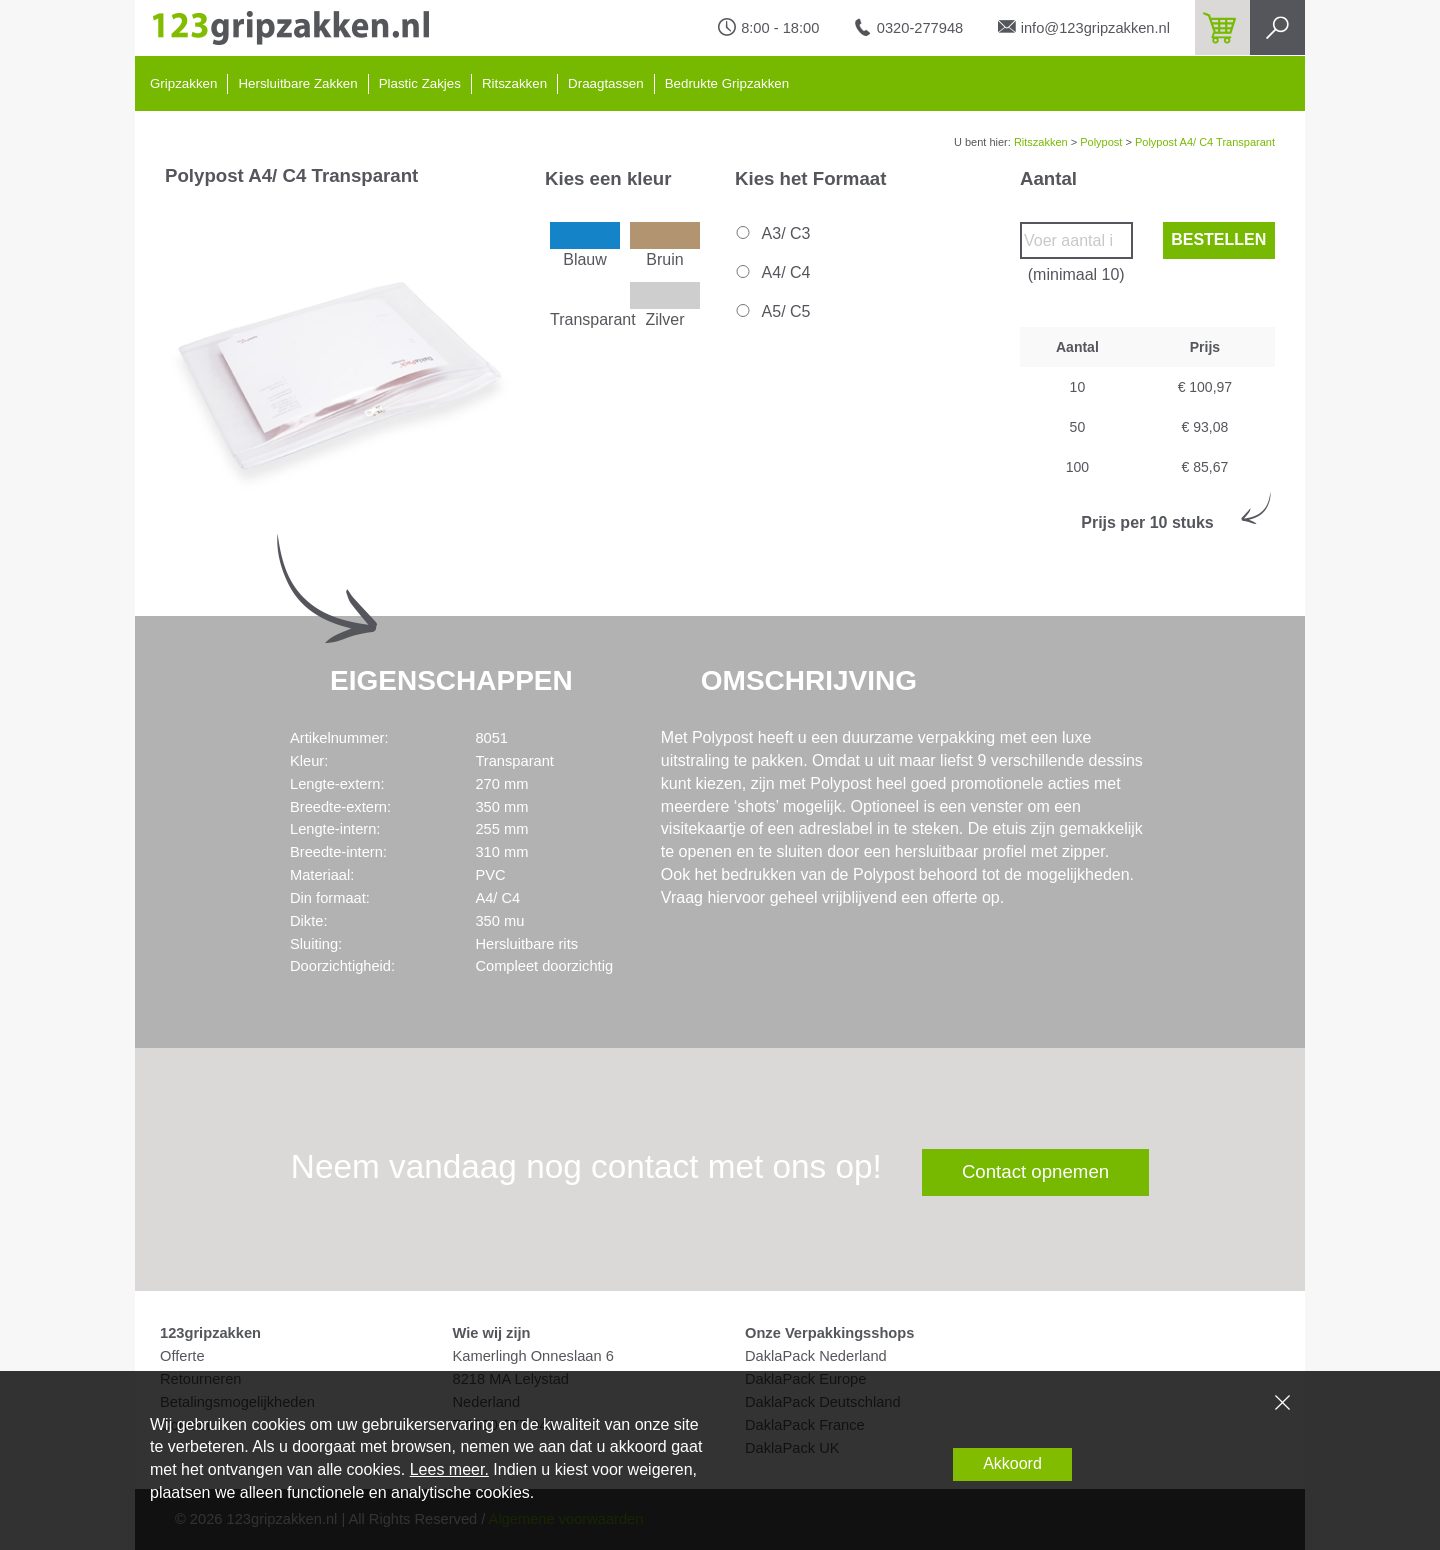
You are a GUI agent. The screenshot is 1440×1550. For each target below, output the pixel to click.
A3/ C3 (771, 233)
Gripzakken (183, 83)
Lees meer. (449, 1469)
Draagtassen (606, 83)
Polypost (1101, 142)
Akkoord (1012, 1463)
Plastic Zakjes (420, 83)
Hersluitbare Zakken (297, 83)
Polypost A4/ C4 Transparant (1205, 142)
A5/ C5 (771, 311)
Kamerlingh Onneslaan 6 (533, 1356)
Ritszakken (514, 83)
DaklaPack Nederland (816, 1356)
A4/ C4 (771, 272)
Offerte (182, 1356)
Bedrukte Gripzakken (727, 83)
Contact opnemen (1035, 1171)
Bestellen (1218, 239)
